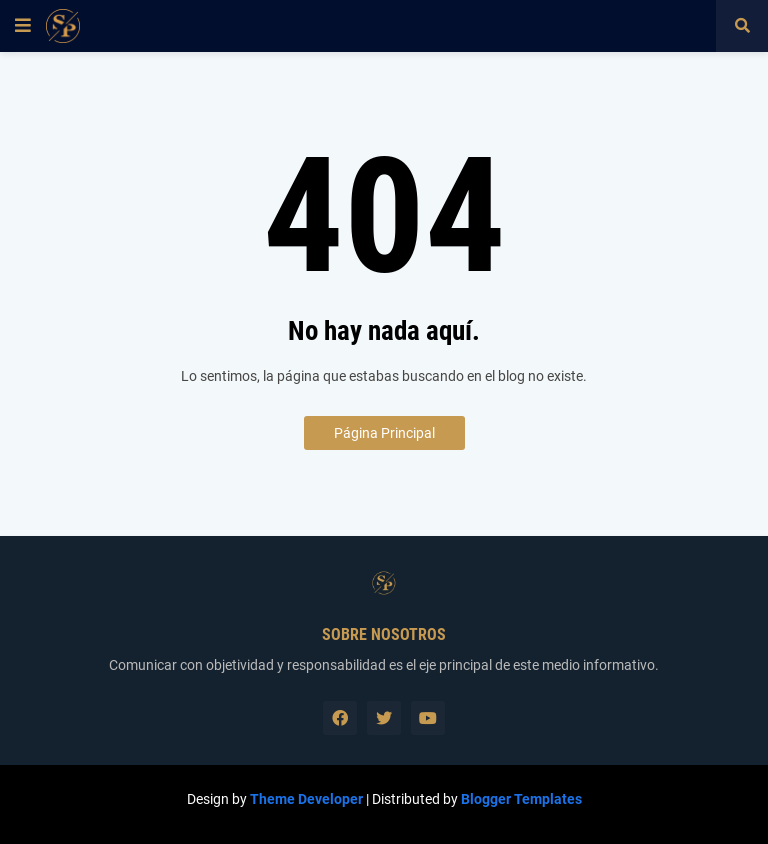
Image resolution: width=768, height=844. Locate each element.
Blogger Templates (521, 799)
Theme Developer (306, 799)
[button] (23, 26)
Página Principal (384, 433)
